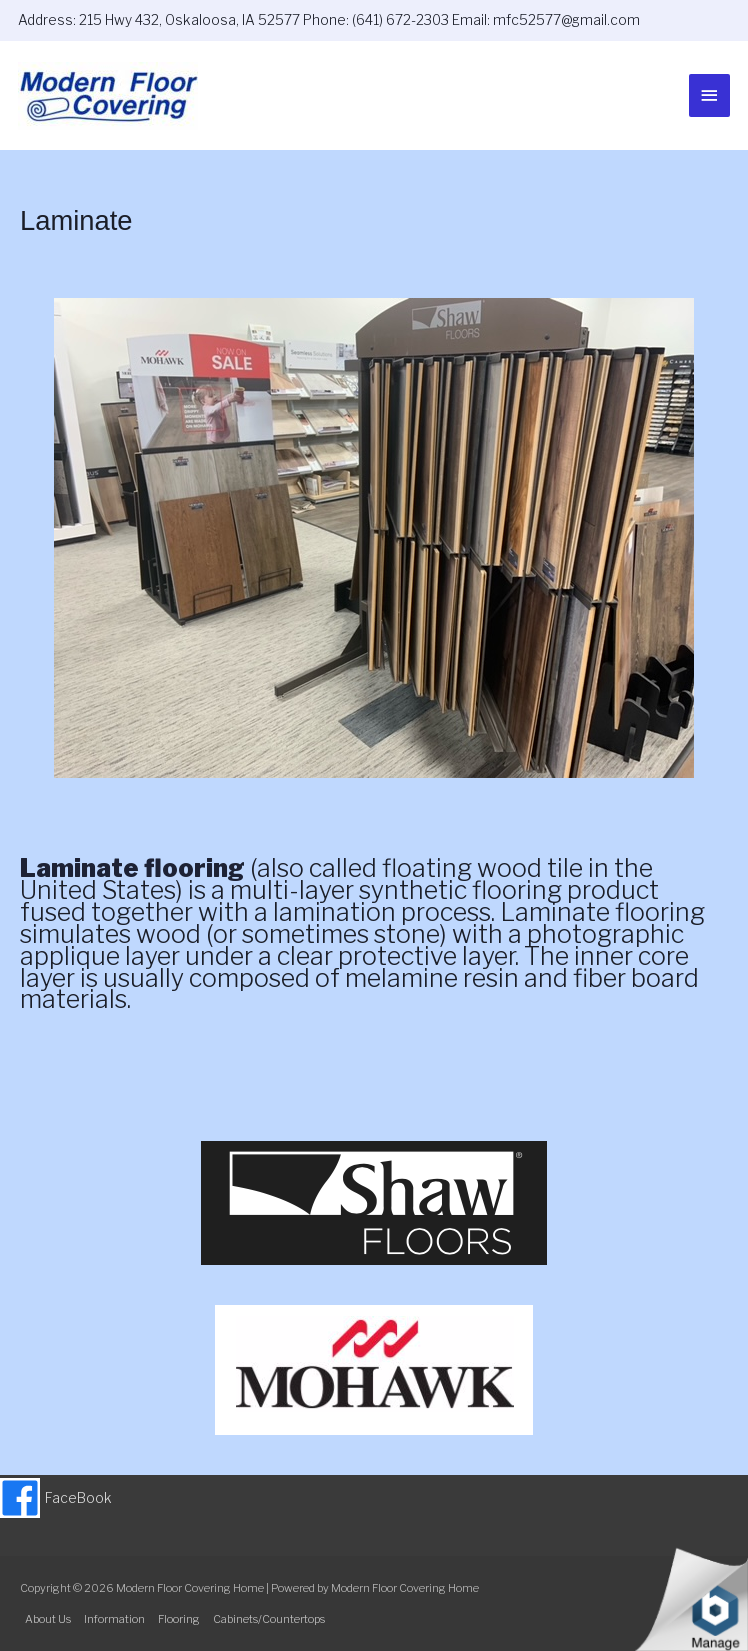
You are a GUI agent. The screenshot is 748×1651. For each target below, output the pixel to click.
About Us (48, 1619)
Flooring (179, 1619)
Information (114, 1619)
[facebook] (56, 1498)
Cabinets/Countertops (269, 1619)
